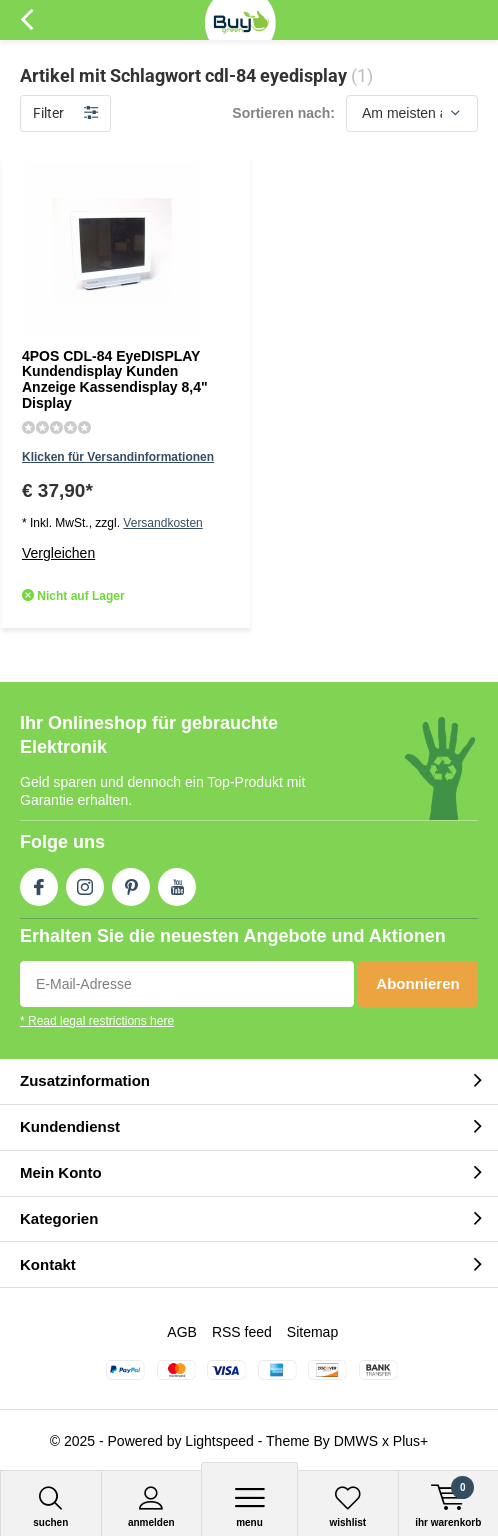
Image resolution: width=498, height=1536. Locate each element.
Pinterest (131, 883)
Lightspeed (219, 1441)
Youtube (177, 883)
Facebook (39, 883)
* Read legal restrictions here (97, 1021)
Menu (249, 1506)
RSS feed (242, 1332)
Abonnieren (417, 983)
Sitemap (312, 1332)
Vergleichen (58, 553)
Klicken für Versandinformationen (118, 457)
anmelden (152, 1506)
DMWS (356, 1441)
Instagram (85, 883)
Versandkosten (162, 523)
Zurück (26, 20)
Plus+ (410, 1441)
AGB (182, 1332)
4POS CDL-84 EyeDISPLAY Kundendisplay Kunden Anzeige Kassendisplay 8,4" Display (115, 379)
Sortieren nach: (283, 113)
